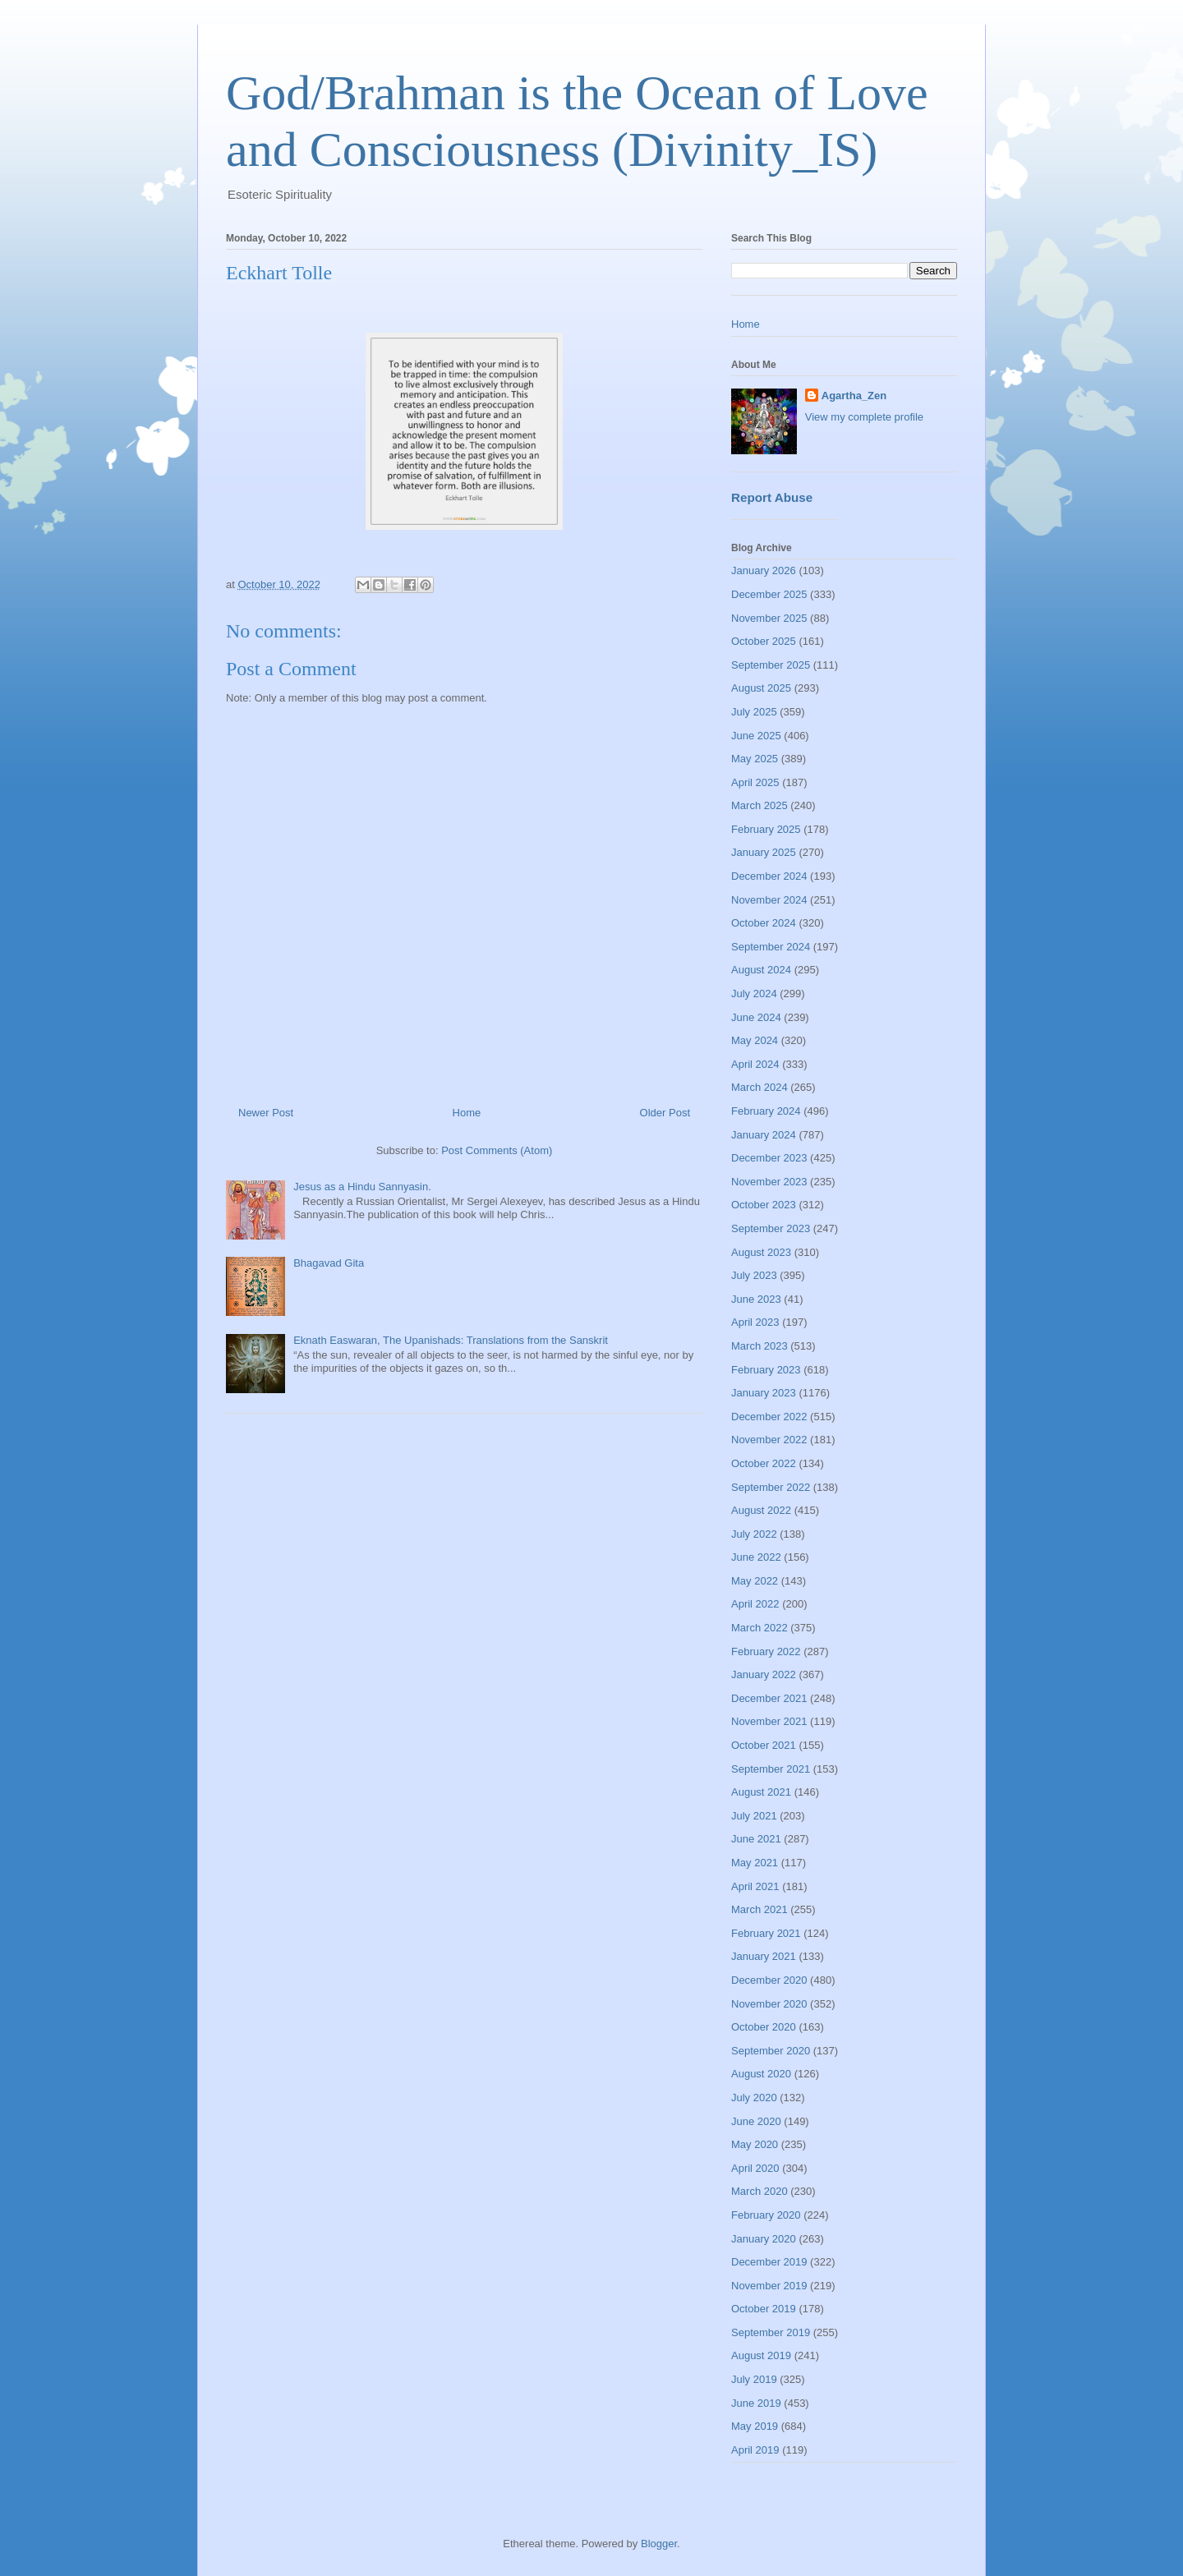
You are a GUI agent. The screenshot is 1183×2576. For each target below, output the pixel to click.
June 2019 (756, 2403)
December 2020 (769, 1980)
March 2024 (759, 1087)
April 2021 (755, 1886)
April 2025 (755, 782)
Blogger (659, 2543)
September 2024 (770, 947)
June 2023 (756, 1299)
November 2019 (769, 2285)
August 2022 (761, 1510)
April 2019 (755, 2450)
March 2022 (759, 1628)
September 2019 (770, 2332)
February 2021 (766, 1933)
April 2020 (755, 2168)
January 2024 (763, 1135)
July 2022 (754, 1534)
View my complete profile (864, 417)
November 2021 (769, 1721)
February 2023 (766, 1370)
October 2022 (763, 1463)
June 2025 (756, 735)
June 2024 (756, 1017)
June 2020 (756, 2121)
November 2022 (769, 1439)
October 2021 (763, 1745)
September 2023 (770, 1228)
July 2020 (754, 2097)
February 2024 (766, 1111)
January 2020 (763, 2239)
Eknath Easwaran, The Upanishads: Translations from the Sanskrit (450, 1340)
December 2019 (769, 2262)
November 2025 (769, 618)
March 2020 (759, 2191)
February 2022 (766, 1651)
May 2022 (754, 1581)
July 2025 (754, 712)
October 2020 (763, 2027)
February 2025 (766, 829)
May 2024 (754, 1040)
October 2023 (763, 1204)
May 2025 (754, 758)
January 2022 (763, 1674)
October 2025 (763, 641)
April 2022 (755, 1604)
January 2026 (763, 570)
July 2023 (754, 1275)
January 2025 (763, 852)
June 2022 (756, 1557)
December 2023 (769, 1158)
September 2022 (770, 1487)
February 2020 (766, 2215)
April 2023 (755, 1322)
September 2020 (770, 2051)
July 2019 (754, 2379)
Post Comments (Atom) (496, 1150)
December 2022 (769, 1416)
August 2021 (761, 1792)
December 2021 (769, 1698)
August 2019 (761, 2355)
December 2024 (769, 876)
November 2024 (769, 900)
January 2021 (763, 1956)
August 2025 (761, 688)
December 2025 (769, 594)
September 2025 (770, 665)
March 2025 (759, 805)
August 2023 (761, 1252)
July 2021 (754, 1816)
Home (467, 1112)
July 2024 (754, 993)
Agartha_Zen (854, 395)
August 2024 (761, 970)
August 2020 (761, 2074)
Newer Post (265, 1112)
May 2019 (754, 2426)
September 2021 (770, 1769)
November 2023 (769, 1181)
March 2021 (759, 1909)
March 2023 (759, 1346)
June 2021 (756, 1839)
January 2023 (763, 1393)
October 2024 (763, 923)
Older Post (665, 1112)
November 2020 (769, 2004)
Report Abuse (771, 497)
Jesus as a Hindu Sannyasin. (362, 1186)
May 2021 (754, 1862)
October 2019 (763, 2308)
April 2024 (755, 1064)
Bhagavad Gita (328, 1263)
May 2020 (754, 2144)
